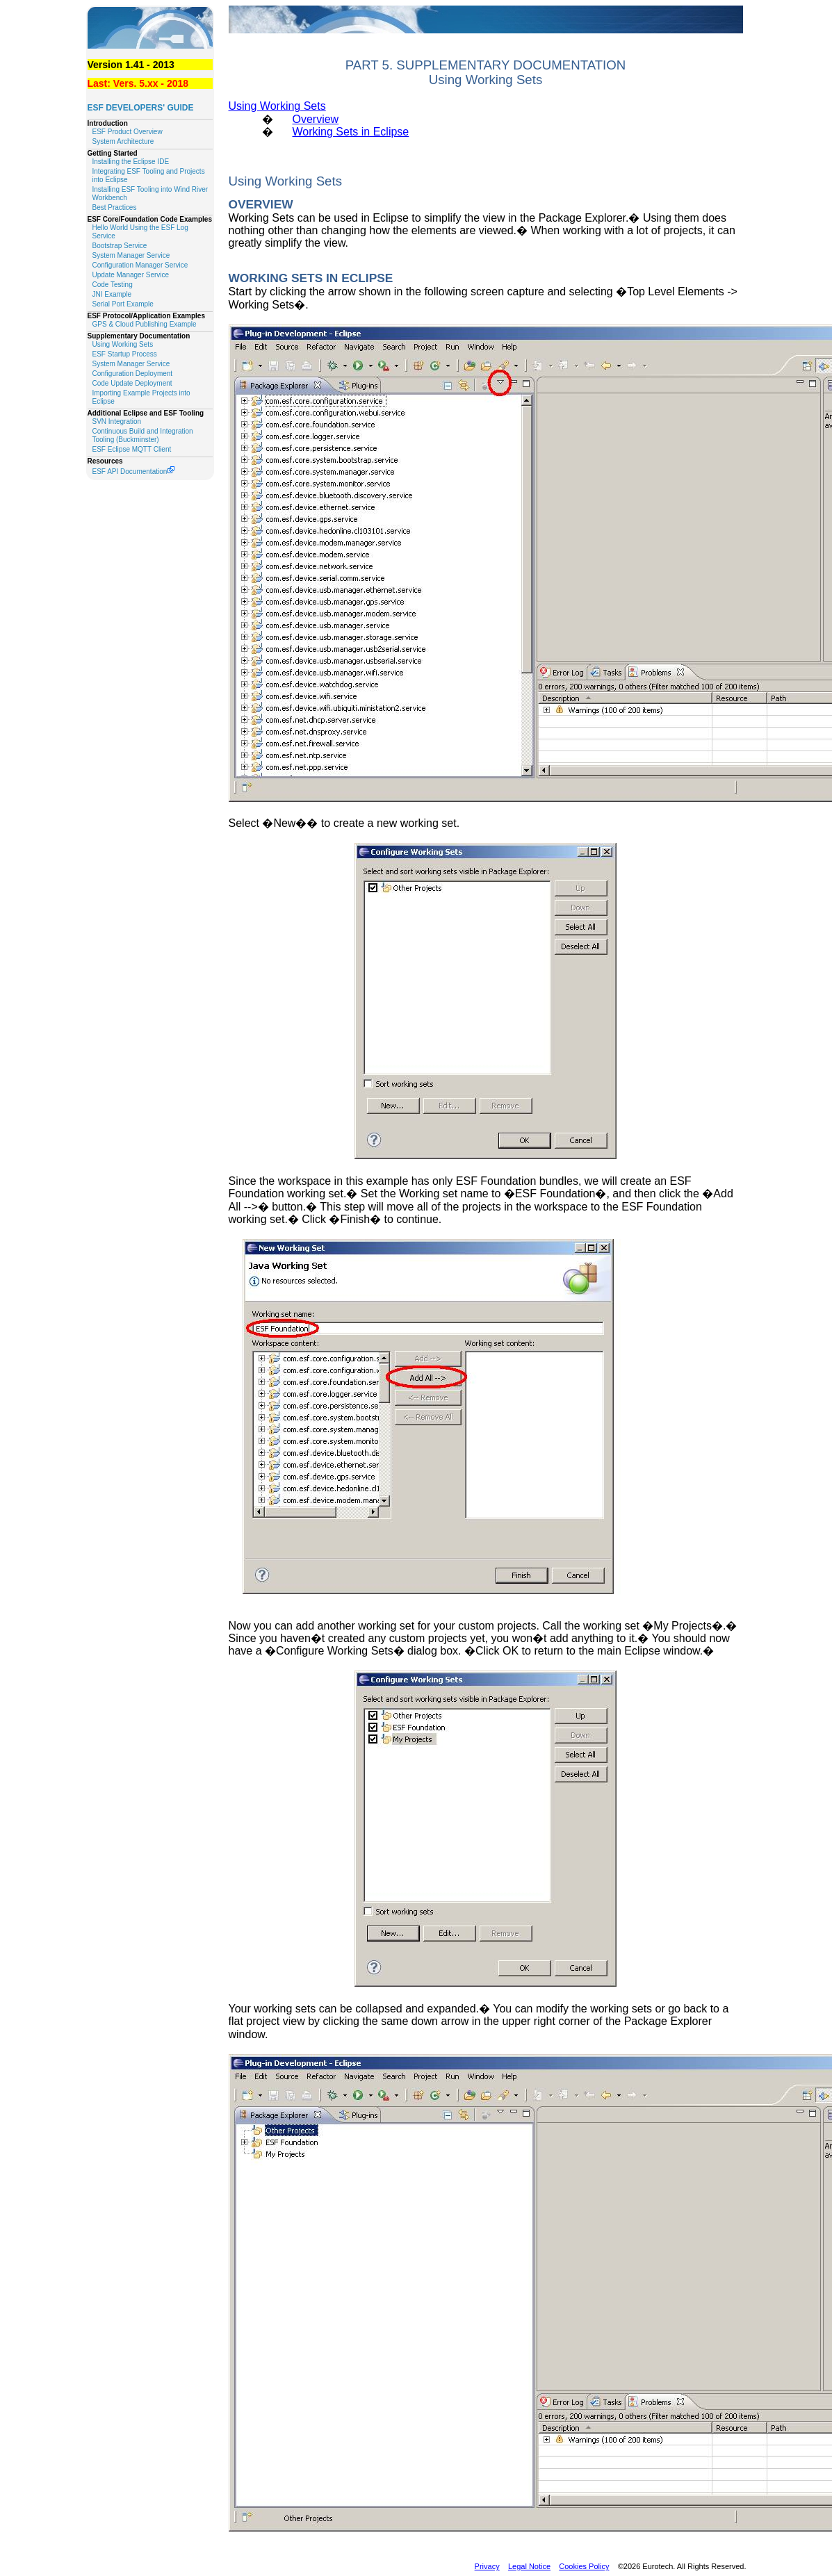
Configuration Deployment (132, 373)
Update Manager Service (131, 275)
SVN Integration (117, 421)
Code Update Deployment (132, 383)
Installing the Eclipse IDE (131, 161)
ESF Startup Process (124, 354)
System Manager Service (131, 255)
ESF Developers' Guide (141, 108)
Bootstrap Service (119, 245)
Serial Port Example (123, 304)
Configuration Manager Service (140, 265)
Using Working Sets (123, 344)
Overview (315, 119)
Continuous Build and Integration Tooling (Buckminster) (142, 435)
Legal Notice (529, 2566)
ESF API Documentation (134, 471)
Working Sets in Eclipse (350, 132)
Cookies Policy (584, 2566)
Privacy (487, 2566)
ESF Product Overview (127, 132)
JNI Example (112, 294)
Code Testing (112, 284)
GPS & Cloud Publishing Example (144, 324)
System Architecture (123, 141)
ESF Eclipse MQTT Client (132, 449)
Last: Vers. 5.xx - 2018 (138, 83)
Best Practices (114, 207)
